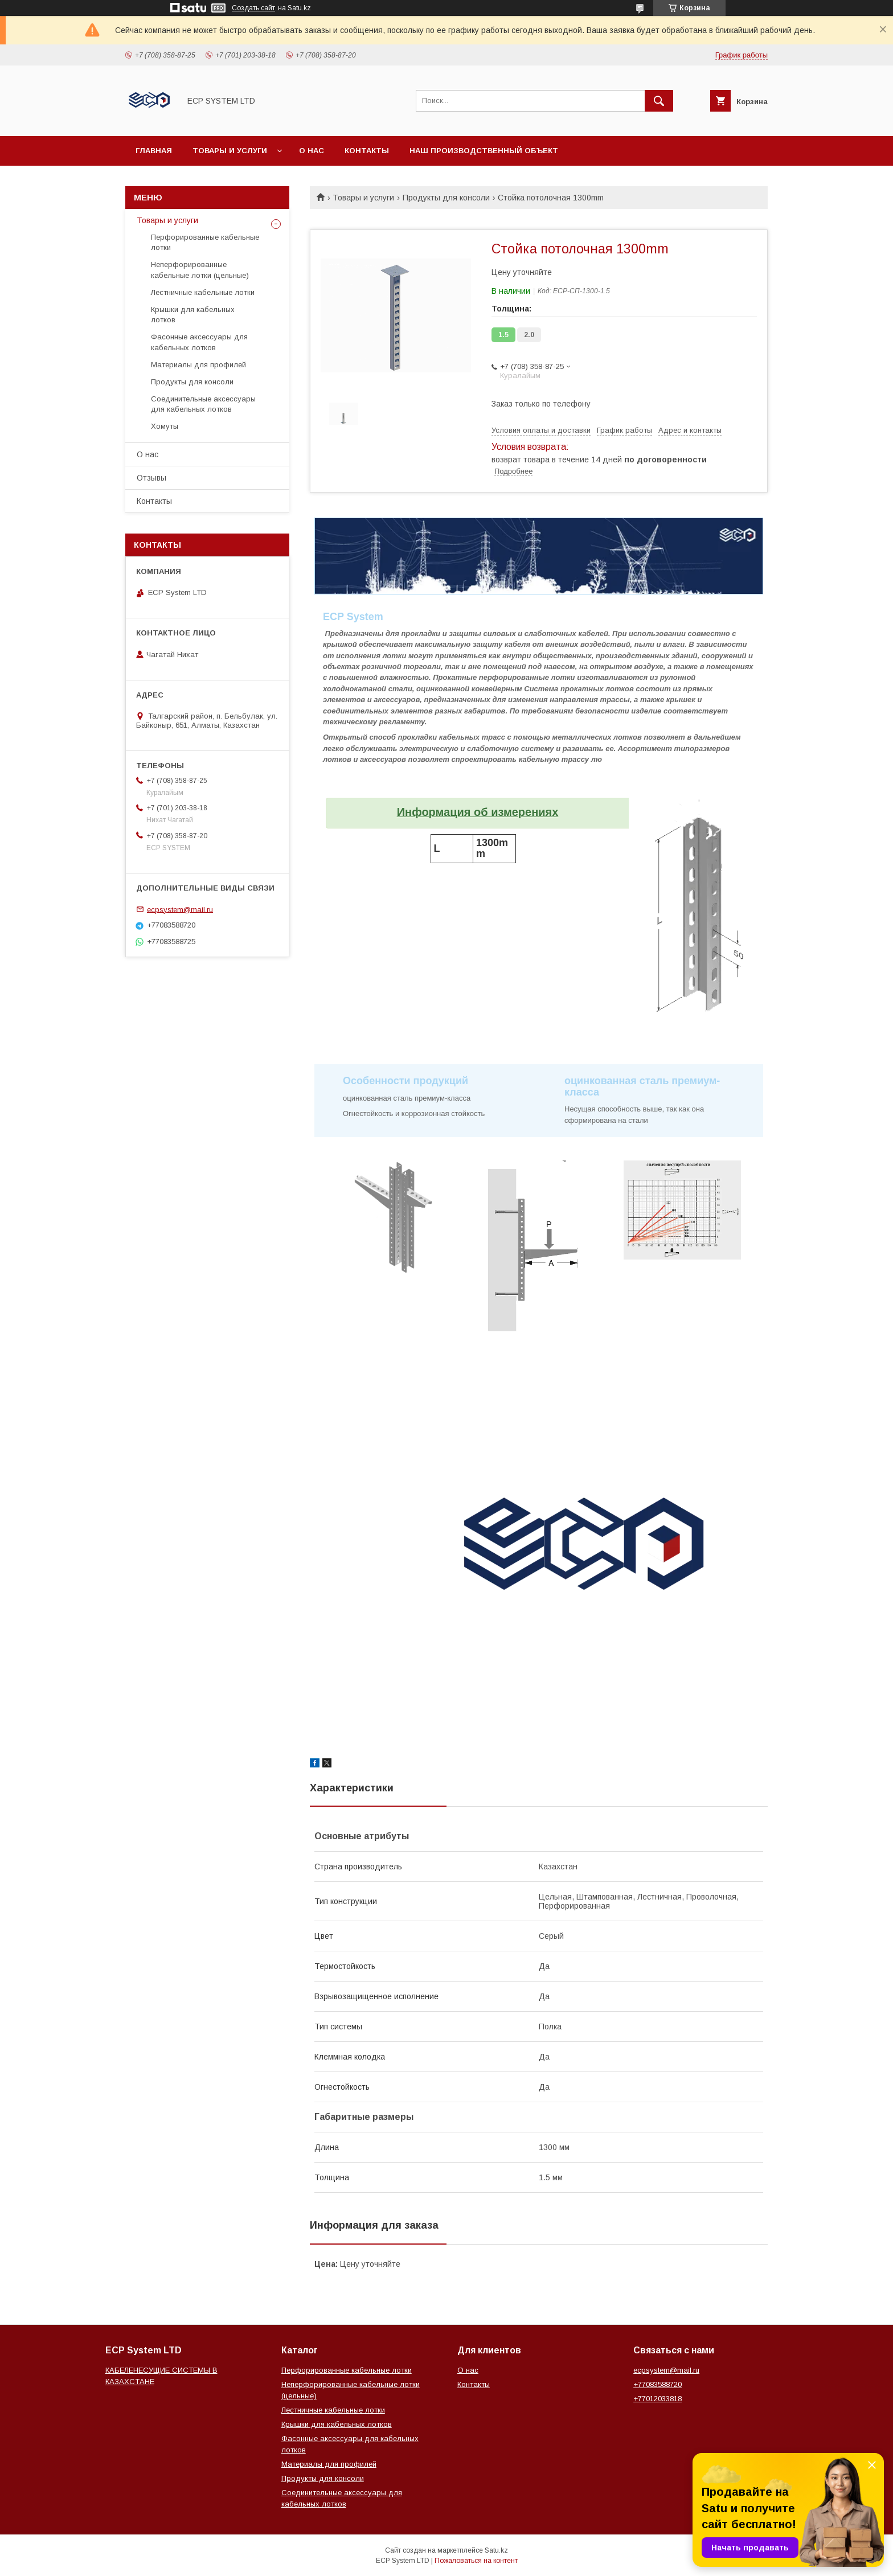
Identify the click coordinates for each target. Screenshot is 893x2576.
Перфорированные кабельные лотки (205, 242)
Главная (154, 150)
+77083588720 (657, 2384)
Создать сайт (253, 8)
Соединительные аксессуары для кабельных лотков (203, 404)
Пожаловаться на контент (476, 2561)
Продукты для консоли (446, 197)
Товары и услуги (229, 150)
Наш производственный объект (483, 150)
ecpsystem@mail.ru (180, 909)
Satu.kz (496, 2550)
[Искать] (659, 101)
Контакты (367, 150)
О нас (311, 150)
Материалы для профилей (198, 364)
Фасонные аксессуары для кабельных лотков (199, 342)
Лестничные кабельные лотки (203, 292)
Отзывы (151, 477)
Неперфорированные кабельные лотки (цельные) (200, 269)
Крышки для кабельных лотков (193, 314)
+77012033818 (657, 2398)
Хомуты (164, 426)
